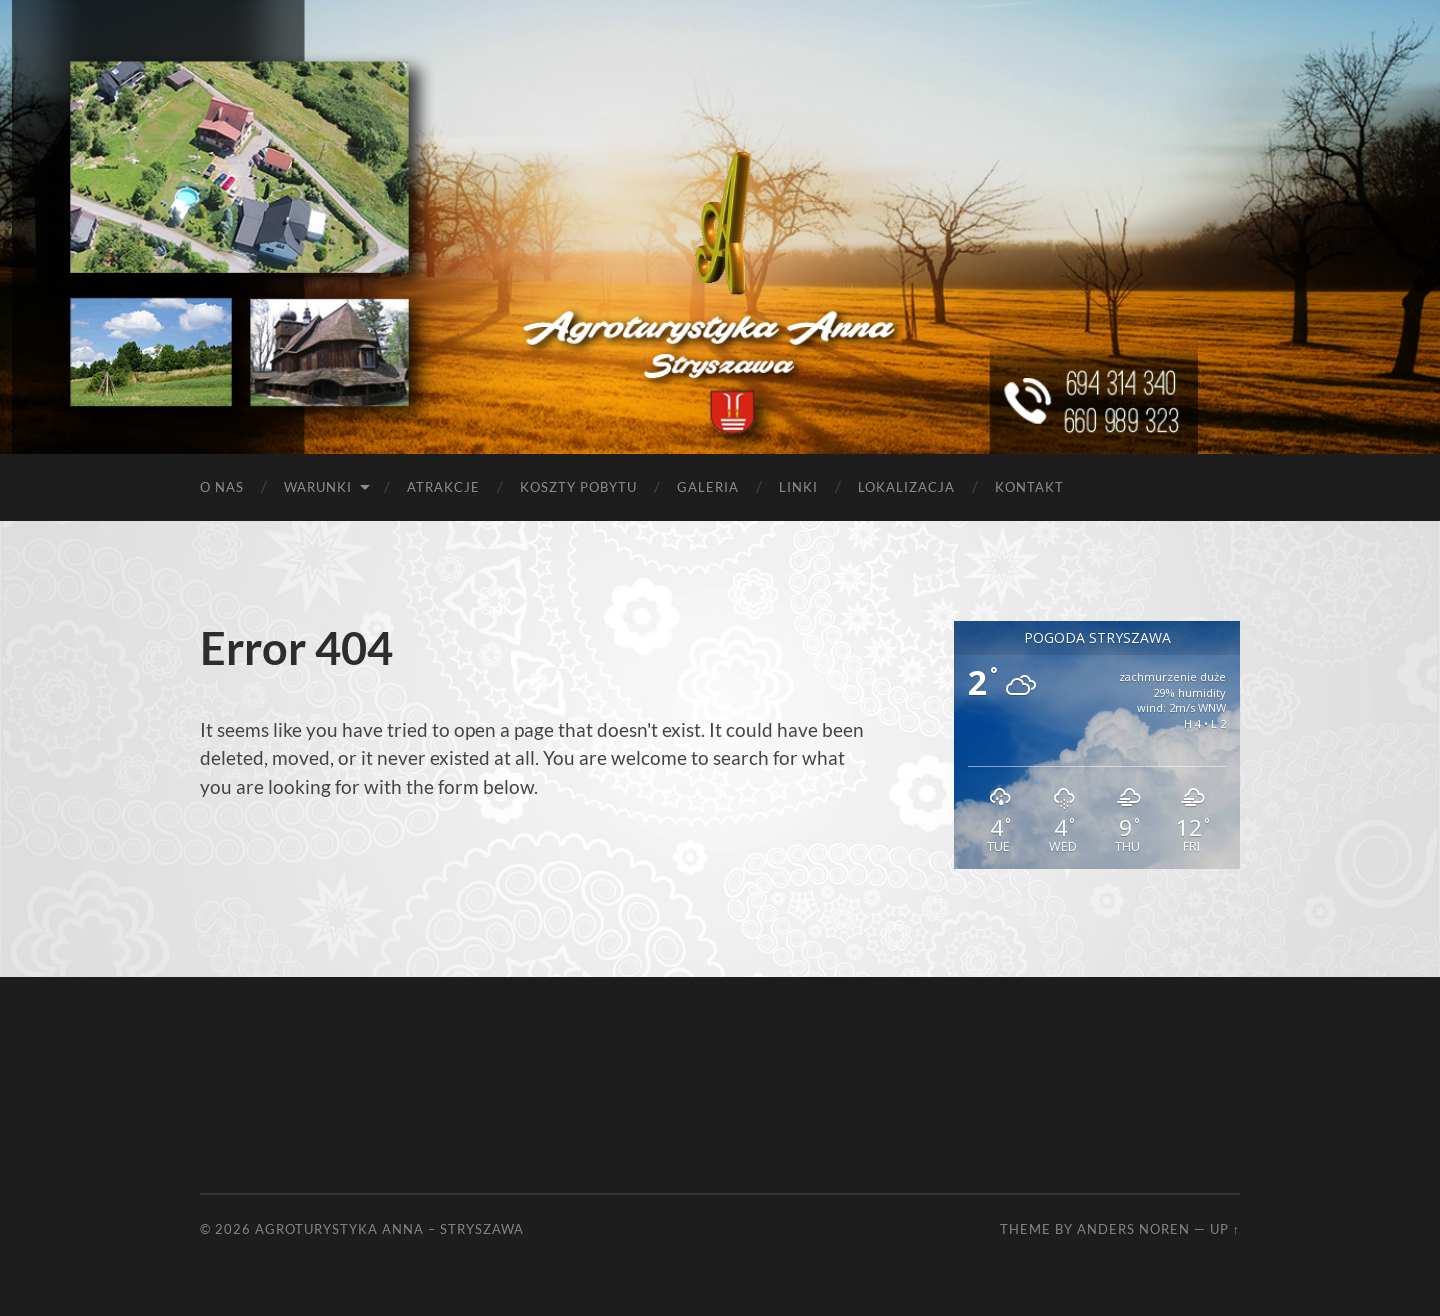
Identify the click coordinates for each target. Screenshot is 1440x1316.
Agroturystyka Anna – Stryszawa (389, 1229)
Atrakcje (443, 487)
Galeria (708, 487)
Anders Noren (1133, 1229)
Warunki (318, 487)
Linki (798, 487)
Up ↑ (1225, 1229)
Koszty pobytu (578, 487)
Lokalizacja (906, 487)
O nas (222, 487)
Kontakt (1029, 487)
